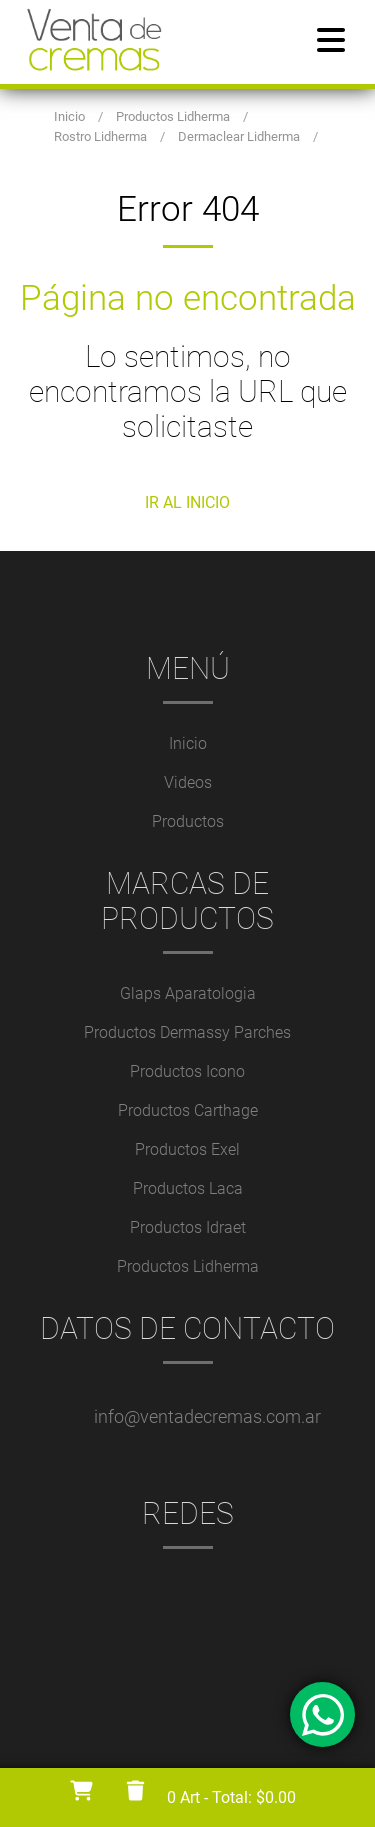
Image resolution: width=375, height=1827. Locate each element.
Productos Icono (187, 1071)
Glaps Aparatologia (188, 993)
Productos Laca (188, 1188)
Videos (188, 782)
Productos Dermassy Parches (187, 1032)
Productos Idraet (188, 1227)
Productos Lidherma (188, 1266)
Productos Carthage (188, 1110)
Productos (188, 821)
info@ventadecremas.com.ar (207, 1416)
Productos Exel (187, 1149)
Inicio (188, 743)
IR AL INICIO (187, 502)
